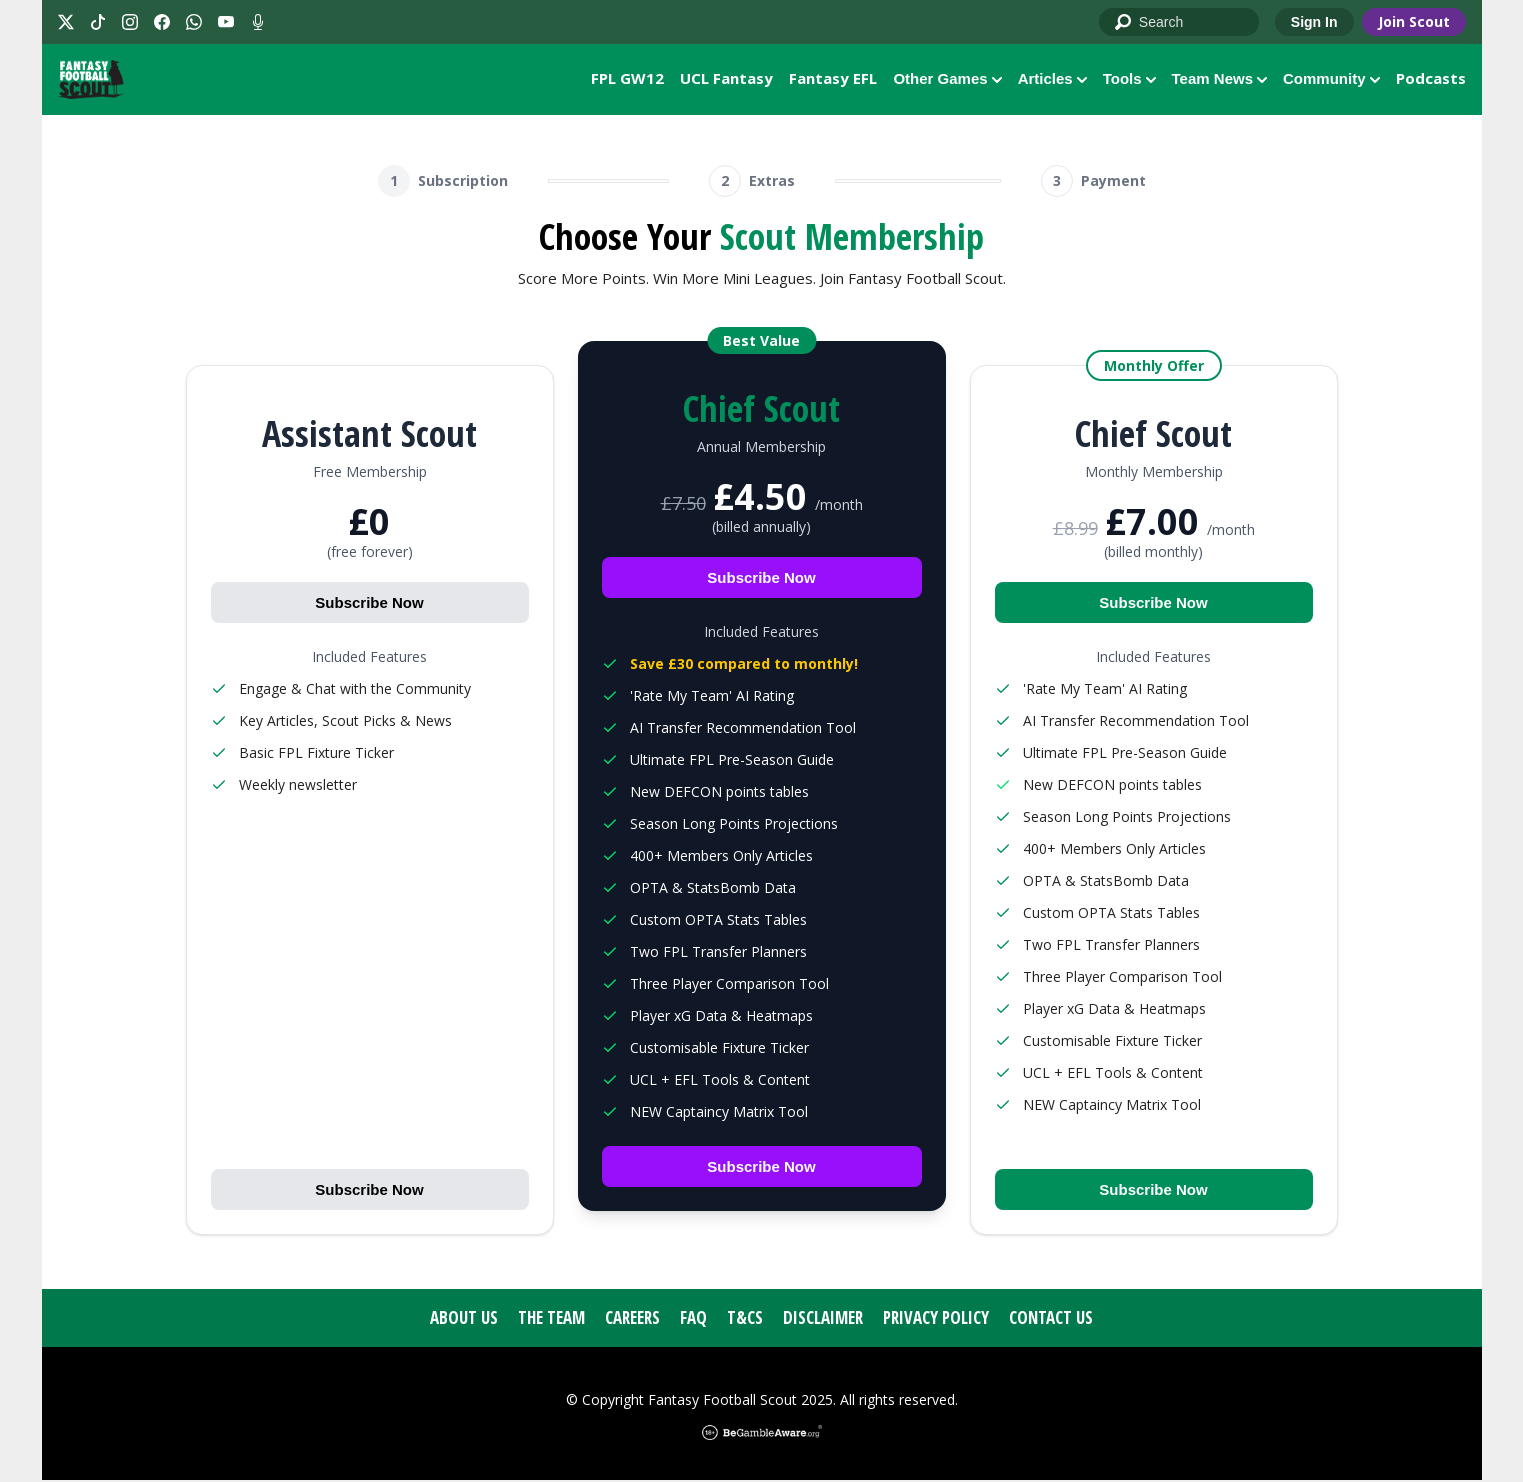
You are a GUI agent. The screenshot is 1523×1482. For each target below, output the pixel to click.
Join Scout (1414, 21)
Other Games (947, 79)
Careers (632, 1319)
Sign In (1314, 22)
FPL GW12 (627, 79)
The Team (551, 1319)
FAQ (693, 1319)
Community (1331, 79)
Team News (1219, 79)
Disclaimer (823, 1319)
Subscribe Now (369, 604)
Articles (1052, 79)
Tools (1129, 79)
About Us (464, 1319)
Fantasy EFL (833, 79)
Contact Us (1051, 1319)
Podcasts (1431, 79)
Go (1124, 23)
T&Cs (745, 1319)
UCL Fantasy (726, 79)
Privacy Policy (936, 1319)
